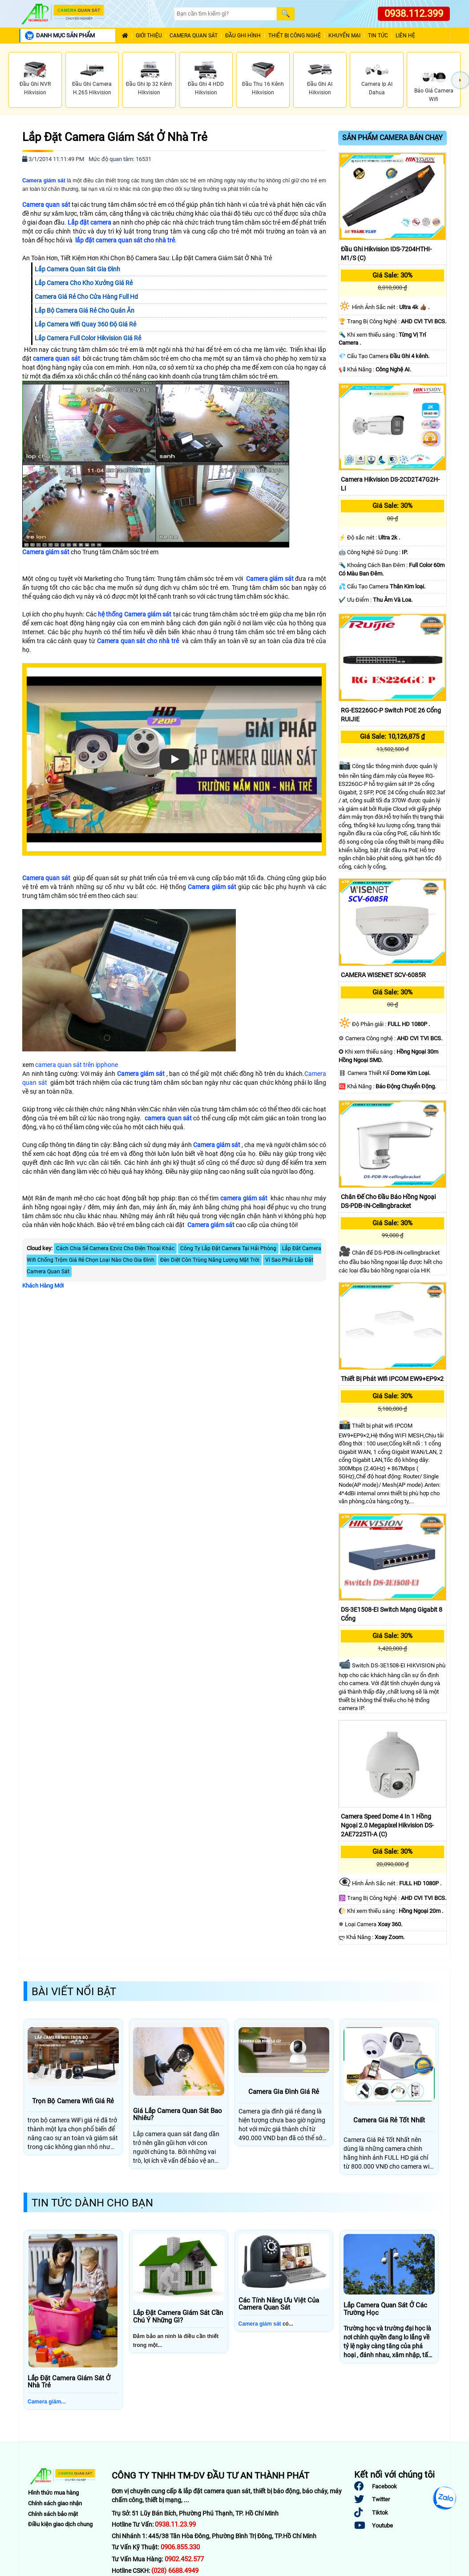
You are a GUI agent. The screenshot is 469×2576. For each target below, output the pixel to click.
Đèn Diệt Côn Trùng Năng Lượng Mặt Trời (209, 1260)
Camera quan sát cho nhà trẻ (138, 640)
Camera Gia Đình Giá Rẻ (283, 2092)
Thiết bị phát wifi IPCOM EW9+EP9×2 (392, 1378)
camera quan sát (57, 358)
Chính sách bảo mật (53, 2514)
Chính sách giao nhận (55, 2503)
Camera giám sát (45, 551)
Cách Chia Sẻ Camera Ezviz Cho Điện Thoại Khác (115, 1248)
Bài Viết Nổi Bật (74, 1991)
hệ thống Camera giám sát (134, 614)
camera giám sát (243, 1198)
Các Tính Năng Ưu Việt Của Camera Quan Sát (279, 2304)
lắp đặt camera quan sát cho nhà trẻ (125, 240)
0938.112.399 (413, 13)
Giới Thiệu (149, 35)
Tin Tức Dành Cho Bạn (92, 2203)
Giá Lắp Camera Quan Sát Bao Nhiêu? (177, 2114)
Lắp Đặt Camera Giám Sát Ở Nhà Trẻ (114, 137)
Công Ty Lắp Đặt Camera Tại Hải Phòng (228, 1248)
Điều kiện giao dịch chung (60, 2524)
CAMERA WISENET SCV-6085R (383, 974)
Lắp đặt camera (89, 222)
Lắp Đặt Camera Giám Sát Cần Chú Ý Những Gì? (178, 2316)
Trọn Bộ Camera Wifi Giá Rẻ (73, 2101)
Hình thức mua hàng (53, 2492)
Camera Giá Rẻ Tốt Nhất (389, 2120)
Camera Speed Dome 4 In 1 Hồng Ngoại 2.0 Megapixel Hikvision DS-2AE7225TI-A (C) (387, 1825)
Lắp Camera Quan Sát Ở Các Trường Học (385, 2309)
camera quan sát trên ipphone (76, 1064)
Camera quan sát (46, 204)
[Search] (225, 14)
